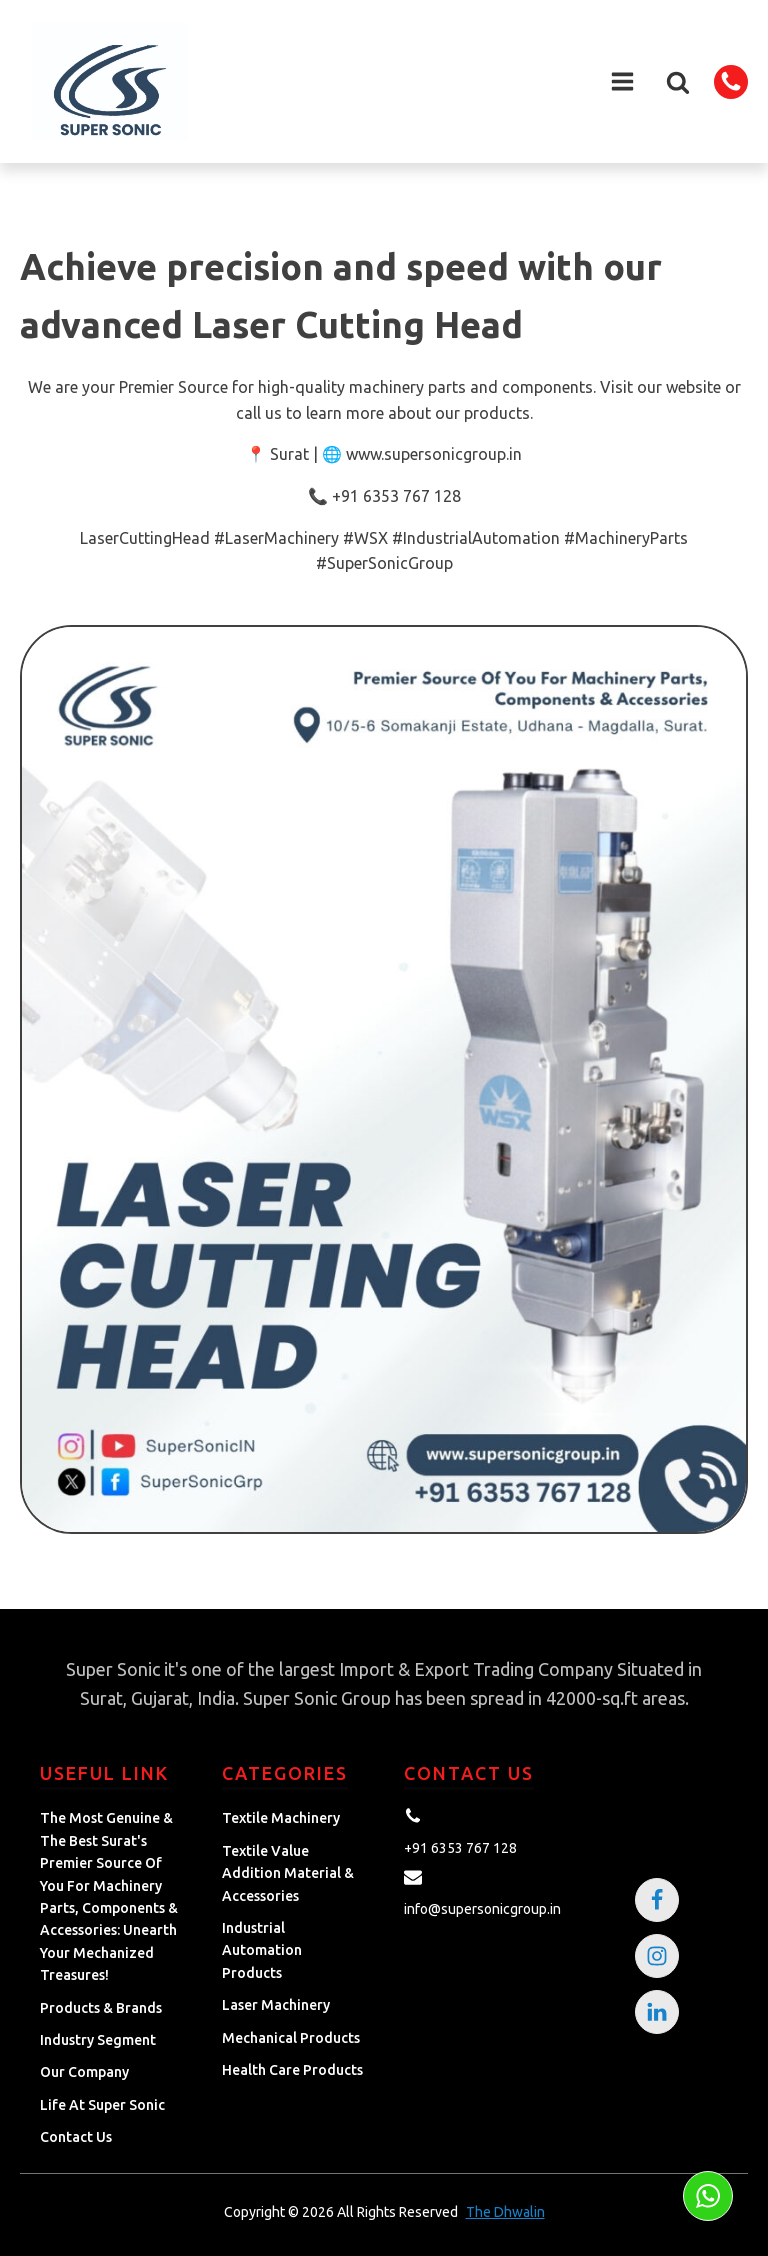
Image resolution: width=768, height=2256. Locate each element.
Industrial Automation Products (262, 1950)
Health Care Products (292, 2070)
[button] (678, 82)
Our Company (84, 2072)
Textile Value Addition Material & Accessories (288, 1873)
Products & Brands (101, 2008)
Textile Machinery (281, 1818)
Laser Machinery (276, 2005)
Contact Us (76, 2137)
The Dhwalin (505, 2212)
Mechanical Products (291, 2038)
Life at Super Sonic (102, 2105)
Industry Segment (98, 2040)
